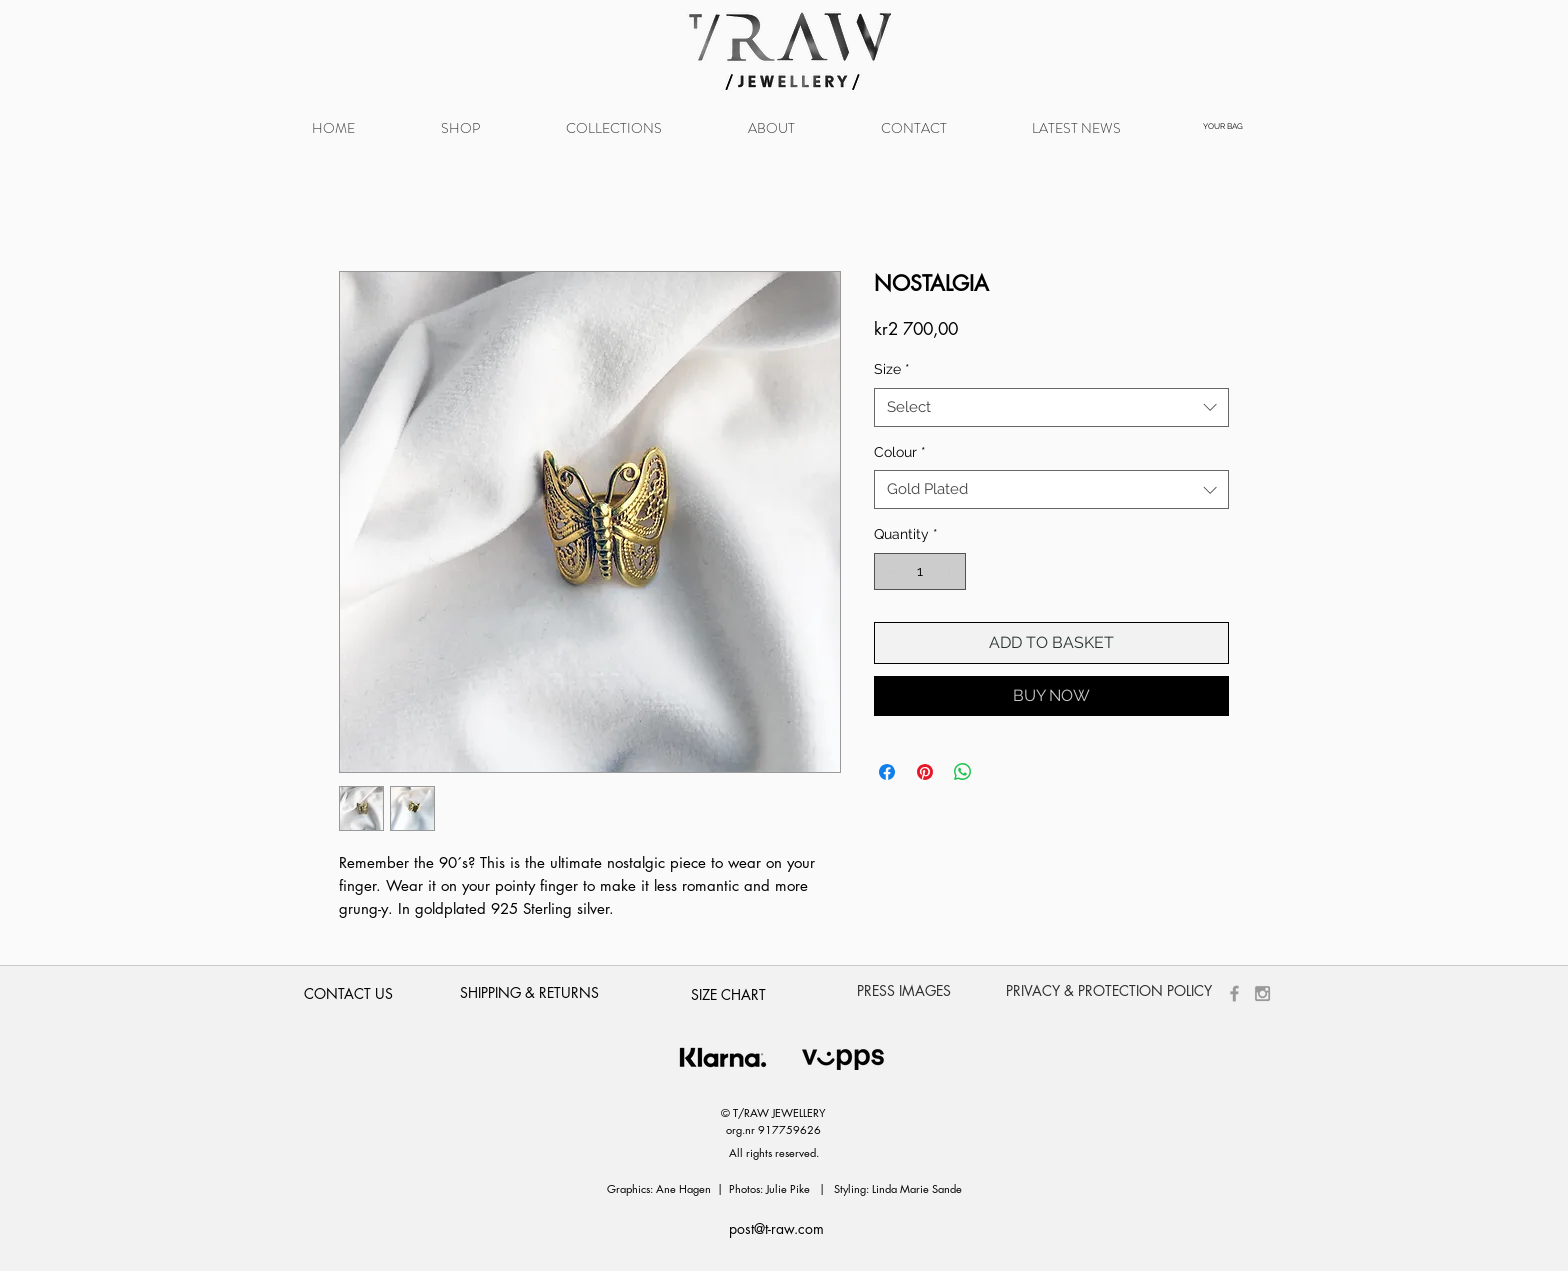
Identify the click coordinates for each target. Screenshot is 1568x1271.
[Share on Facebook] (887, 772)
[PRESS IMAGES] (904, 991)
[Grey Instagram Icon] (1262, 993)
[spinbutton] (920, 571)
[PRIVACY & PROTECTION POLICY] (1109, 991)
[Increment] (950, 571)
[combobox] (1051, 407)
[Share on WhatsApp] (963, 772)
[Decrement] (889, 571)
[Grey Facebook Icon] (1234, 993)
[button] (614, 128)
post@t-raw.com (776, 1228)
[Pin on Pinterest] (925, 772)
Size (892, 369)
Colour (900, 452)
